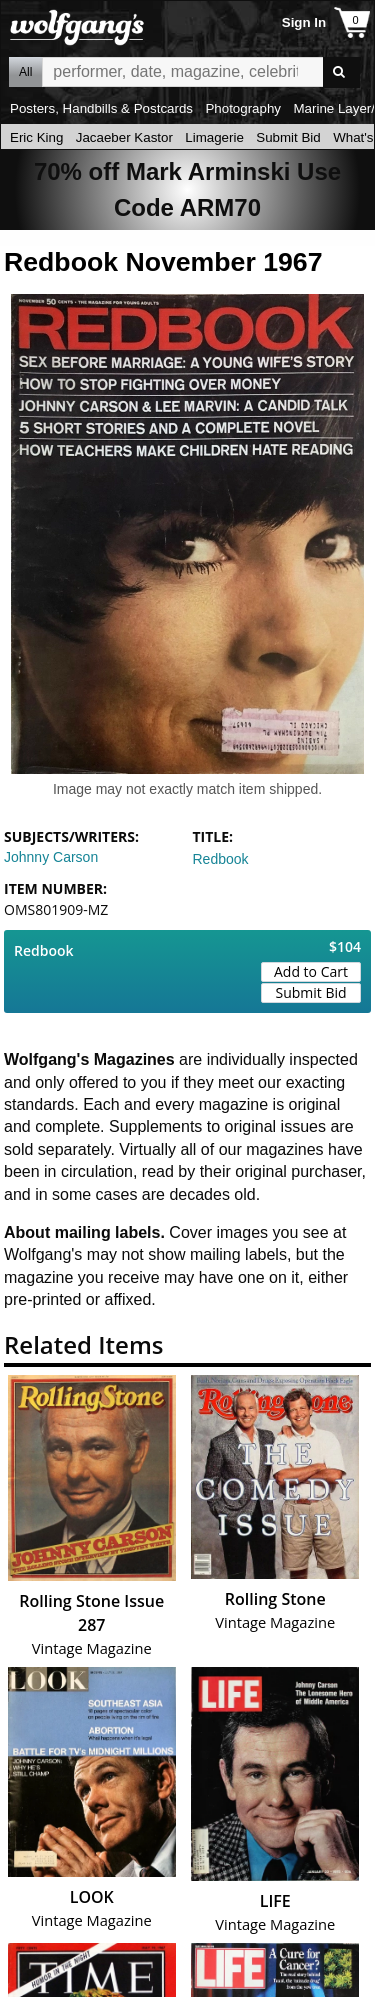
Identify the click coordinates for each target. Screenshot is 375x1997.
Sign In (304, 22)
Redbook (221, 859)
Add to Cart (311, 971)
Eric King (36, 137)
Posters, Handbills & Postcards (101, 108)
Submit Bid (288, 137)
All (25, 72)
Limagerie (214, 137)
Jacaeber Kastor (124, 137)
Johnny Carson (51, 857)
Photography (243, 108)
